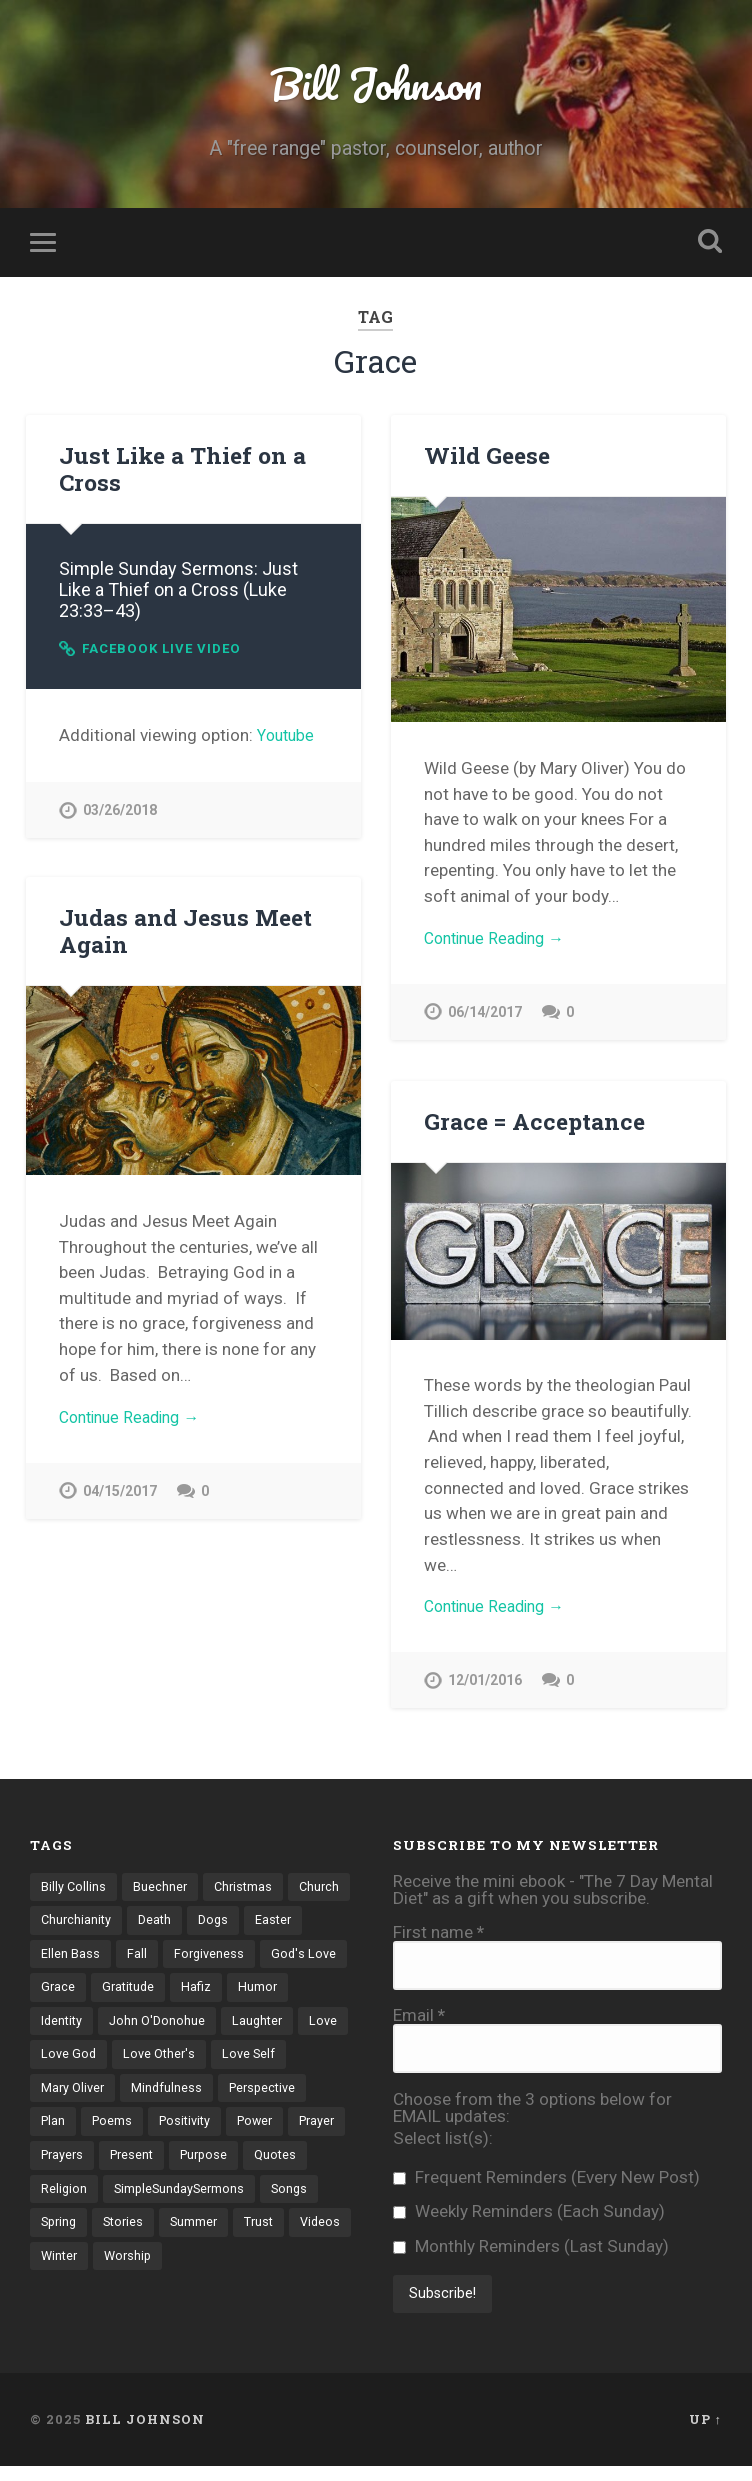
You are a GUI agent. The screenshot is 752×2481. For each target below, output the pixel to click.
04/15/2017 (120, 1498)
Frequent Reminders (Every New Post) (546, 2181)
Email (419, 2020)
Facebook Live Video (169, 652)
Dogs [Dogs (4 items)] (288, 1926)
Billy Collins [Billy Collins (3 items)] (74, 1891)
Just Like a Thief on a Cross (180, 472)
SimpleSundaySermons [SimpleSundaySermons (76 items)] (109, 2238)
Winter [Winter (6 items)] (60, 2307)
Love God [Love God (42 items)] (205, 2065)
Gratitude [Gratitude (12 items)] (224, 1995)
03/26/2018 (120, 816)
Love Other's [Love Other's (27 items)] (298, 2065)
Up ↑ (705, 2434)
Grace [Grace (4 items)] (151, 1995)
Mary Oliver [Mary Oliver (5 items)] (156, 2099)
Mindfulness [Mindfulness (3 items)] (253, 2099)
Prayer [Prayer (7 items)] (126, 2169)
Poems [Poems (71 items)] (214, 2134)
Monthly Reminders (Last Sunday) (531, 2250)
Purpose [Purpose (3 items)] (66, 2203)
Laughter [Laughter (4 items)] (67, 2065)
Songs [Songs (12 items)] (223, 2238)
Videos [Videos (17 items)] (266, 2273)
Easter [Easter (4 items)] (60, 1961)
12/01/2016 (485, 1688)
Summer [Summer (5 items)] (135, 2273)
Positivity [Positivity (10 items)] (290, 2134)
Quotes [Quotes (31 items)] (141, 2203)
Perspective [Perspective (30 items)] (77, 2134)
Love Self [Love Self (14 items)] (68, 2099)
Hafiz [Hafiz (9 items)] (294, 1995)
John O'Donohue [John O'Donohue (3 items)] (228, 2030)
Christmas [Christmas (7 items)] (246, 1891)
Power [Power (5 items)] (60, 2169)
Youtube (287, 740)
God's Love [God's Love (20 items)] (74, 1995)
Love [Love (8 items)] (135, 2065)
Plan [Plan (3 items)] (153, 2134)
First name (438, 1936)
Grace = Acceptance (531, 1125)
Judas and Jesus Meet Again (182, 934)
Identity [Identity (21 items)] (130, 2030)
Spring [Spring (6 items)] (288, 2238)
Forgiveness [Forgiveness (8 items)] (275, 1961)
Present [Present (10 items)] (269, 2169)
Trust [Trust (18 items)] (202, 2273)
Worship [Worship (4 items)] (132, 2307)
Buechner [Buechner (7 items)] (161, 1891)
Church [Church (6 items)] (62, 1926)
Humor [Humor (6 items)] (61, 2030)
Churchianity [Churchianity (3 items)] (146, 1926)
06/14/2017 (485, 1020)
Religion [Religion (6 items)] (213, 2203)
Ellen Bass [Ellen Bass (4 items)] (135, 1961)
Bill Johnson (375, 85)
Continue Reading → (500, 944)
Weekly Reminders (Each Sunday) (529, 2216)
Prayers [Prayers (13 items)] (196, 2169)
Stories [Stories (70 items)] (62, 2273)
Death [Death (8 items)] (227, 1926)
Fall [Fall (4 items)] (202, 1961)
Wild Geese (485, 459)
